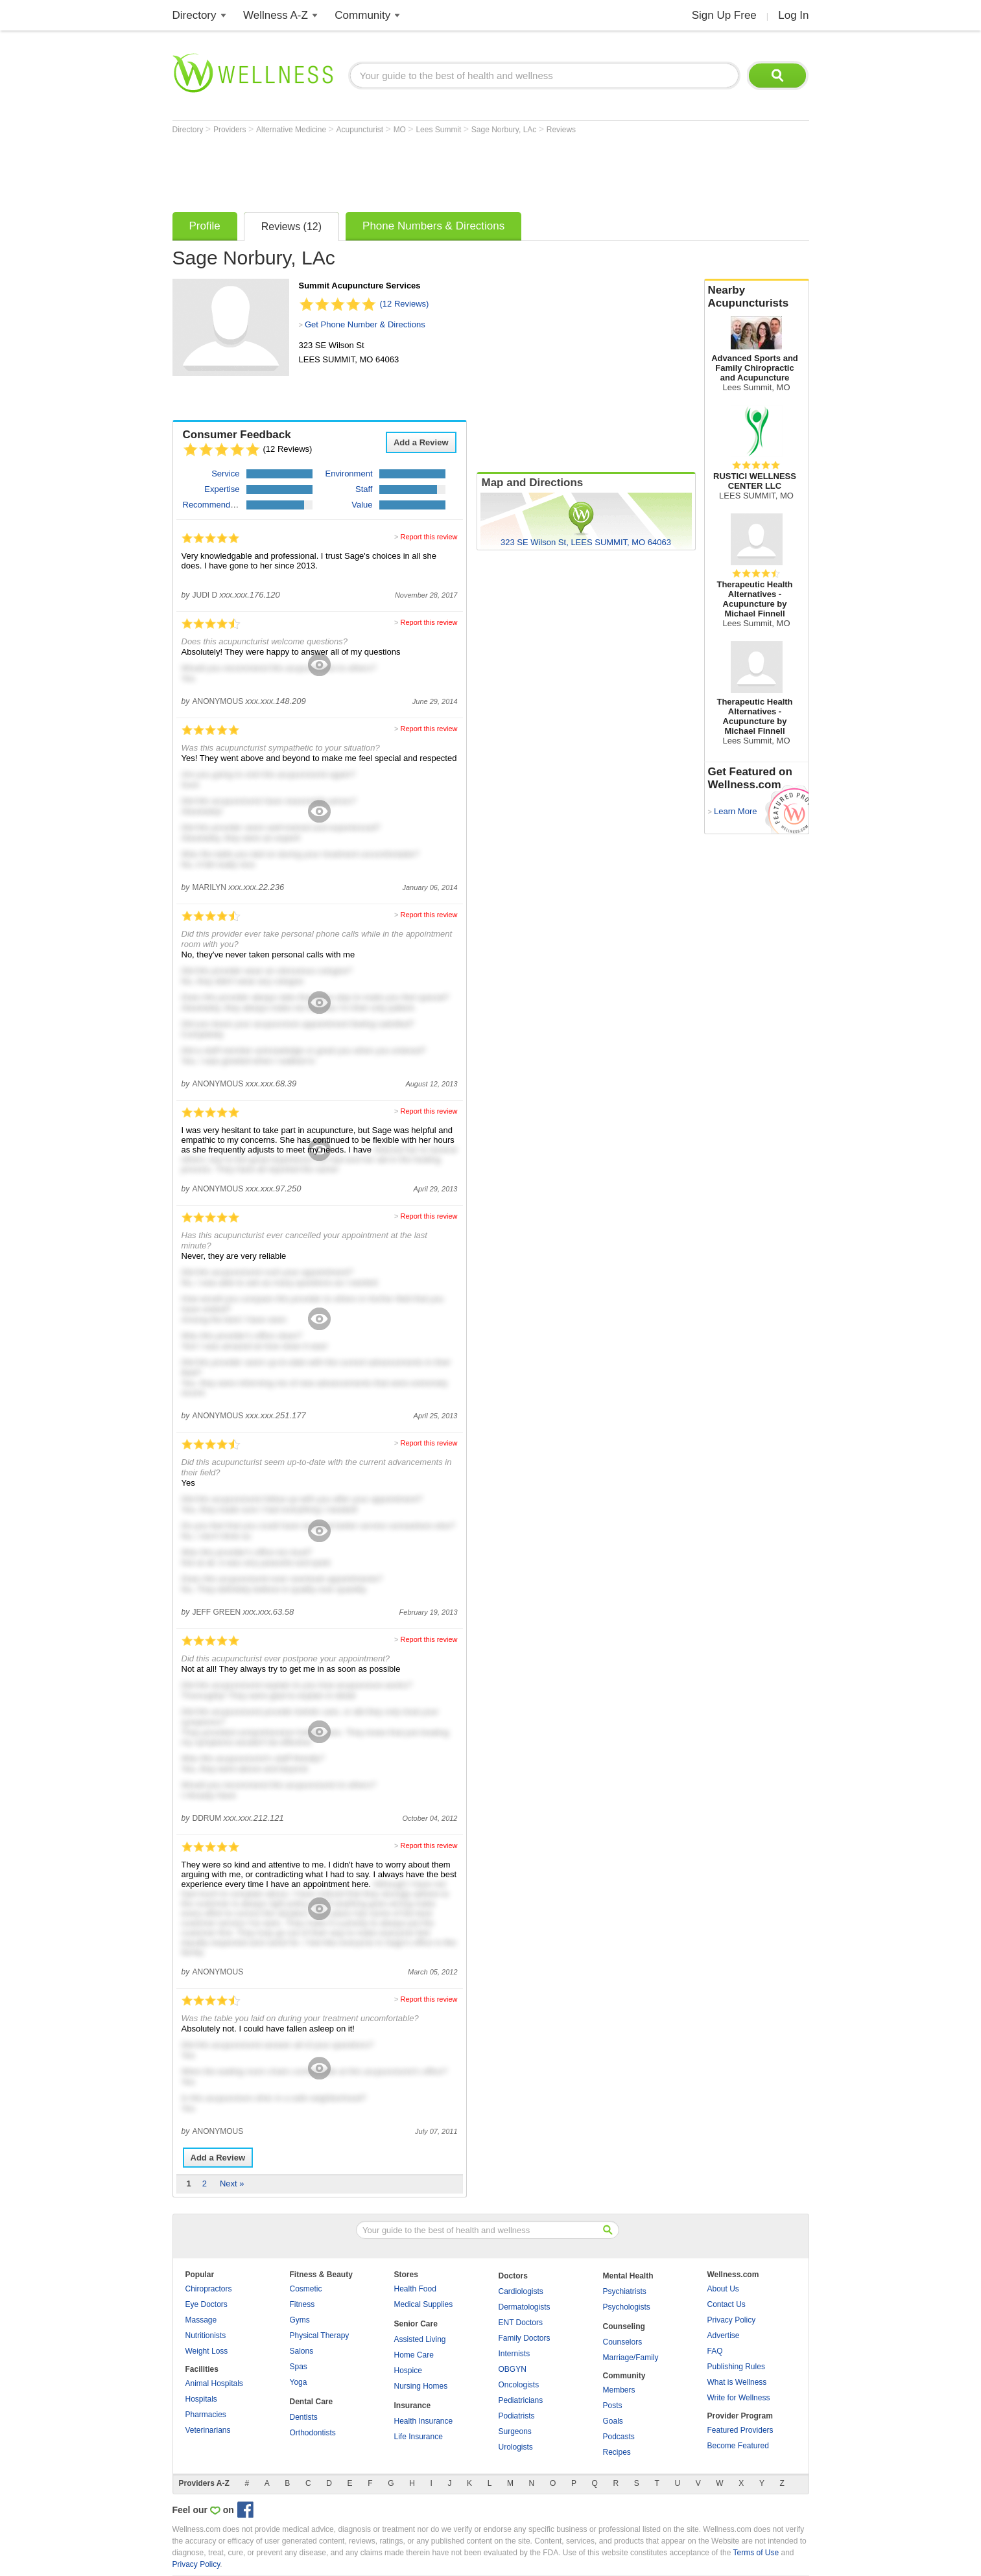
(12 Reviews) (404, 304)
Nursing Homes (421, 2386)
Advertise (723, 2335)
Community (362, 15)
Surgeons (515, 2431)
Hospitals (201, 2399)
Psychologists (626, 2307)
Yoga (298, 2382)
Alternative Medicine (292, 129)
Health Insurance (423, 2421)
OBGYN (512, 2369)
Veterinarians (208, 2430)
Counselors (623, 2342)
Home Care (414, 2354)
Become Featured (738, 2445)
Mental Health (628, 2275)
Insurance (412, 2405)
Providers (230, 129)
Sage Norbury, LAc (505, 129)
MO (401, 129)
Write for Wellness (738, 2397)
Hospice (408, 2370)
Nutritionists (205, 2335)
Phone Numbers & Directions (433, 226)
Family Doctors (524, 2338)
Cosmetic (306, 2288)
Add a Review (421, 442)
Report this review (428, 537)
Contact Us (726, 2304)
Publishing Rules (736, 2366)
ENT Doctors (521, 2322)
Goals (613, 2421)
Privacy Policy (731, 2319)
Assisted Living (420, 2339)
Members (619, 2390)
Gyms (300, 2319)
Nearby (756, 297)
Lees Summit (439, 129)
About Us (723, 2288)
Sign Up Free (724, 15)
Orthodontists (313, 2432)
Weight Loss (206, 2351)
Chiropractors (208, 2288)
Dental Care (311, 2401)
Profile (204, 226)
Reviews (561, 129)
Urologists (516, 2447)
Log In (793, 15)
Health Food (415, 2288)
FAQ (715, 2351)
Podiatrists (517, 2415)
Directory (194, 15)
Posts (612, 2405)
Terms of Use (756, 2552)
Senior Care (416, 2323)
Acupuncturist (361, 129)
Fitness (302, 2304)
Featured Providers (740, 2430)
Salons (302, 2351)
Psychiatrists (624, 2291)
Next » (232, 2183)
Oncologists (519, 2384)
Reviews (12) (291, 226)
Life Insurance (418, 2436)
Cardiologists (521, 2291)
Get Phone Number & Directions (365, 324)
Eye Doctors (206, 2304)
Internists (514, 2353)
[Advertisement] (408, 170)
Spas (298, 2366)
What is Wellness (737, 2382)
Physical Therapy (319, 2335)
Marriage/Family (631, 2357)
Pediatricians (521, 2400)
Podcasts (619, 2436)
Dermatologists (524, 2307)
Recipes (617, 2452)
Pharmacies (205, 2414)
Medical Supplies (423, 2304)
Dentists (304, 2417)
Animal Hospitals (214, 2383)
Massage (201, 2319)
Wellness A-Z (275, 15)
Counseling (624, 2326)
